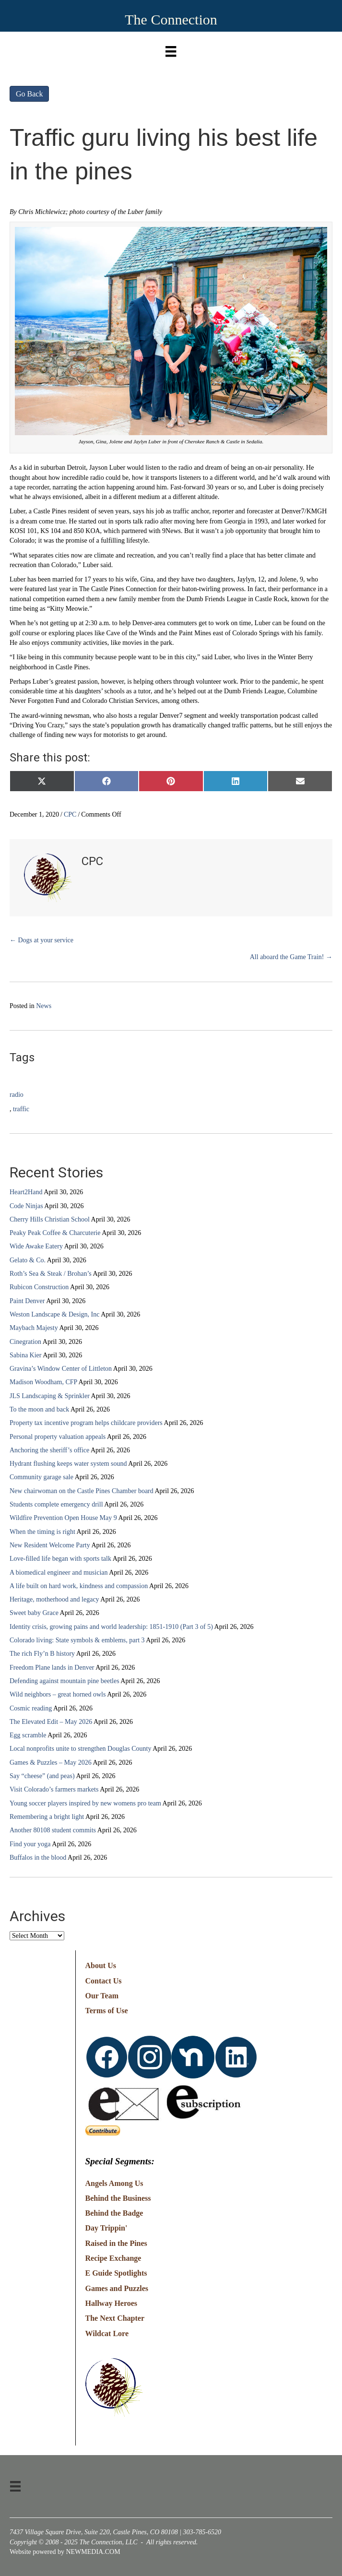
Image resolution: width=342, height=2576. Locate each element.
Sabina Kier (25, 1355)
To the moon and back (39, 1409)
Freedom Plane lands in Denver (52, 1667)
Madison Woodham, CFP (43, 1382)
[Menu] (171, 49)
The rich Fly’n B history (42, 1653)
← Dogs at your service (41, 940)
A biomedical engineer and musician (59, 1572)
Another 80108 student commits (53, 1830)
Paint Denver (27, 1301)
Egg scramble (28, 1735)
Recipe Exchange (113, 2258)
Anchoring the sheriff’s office (49, 1450)
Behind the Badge (114, 2213)
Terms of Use (106, 2010)
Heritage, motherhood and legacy (54, 1599)
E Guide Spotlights (116, 2273)
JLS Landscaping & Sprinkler (50, 1396)
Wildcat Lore (107, 2333)
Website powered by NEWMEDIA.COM (65, 2551)
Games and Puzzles (117, 2288)
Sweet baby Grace (34, 1612)
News (43, 1005)
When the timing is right (42, 1531)
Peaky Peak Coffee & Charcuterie (55, 1232)
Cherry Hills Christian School (50, 1219)
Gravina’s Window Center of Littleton (61, 1368)
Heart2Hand (26, 1192)
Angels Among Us (114, 2183)
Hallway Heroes (111, 2303)
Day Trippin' (106, 2228)
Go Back (29, 94)
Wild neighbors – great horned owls (58, 1694)
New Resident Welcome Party (50, 1545)
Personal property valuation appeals (58, 1436)
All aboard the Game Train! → (291, 957)
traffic (21, 1109)
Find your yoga (30, 1844)
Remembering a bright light (47, 1816)
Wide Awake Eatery (36, 1246)
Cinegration (25, 1341)
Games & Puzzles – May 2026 (51, 1762)
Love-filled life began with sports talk (60, 1558)
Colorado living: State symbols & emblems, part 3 (77, 1640)
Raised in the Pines (116, 2243)
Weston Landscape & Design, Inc (54, 1314)
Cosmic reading (31, 1708)
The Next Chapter (115, 2318)
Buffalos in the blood (38, 1857)
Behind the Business (118, 2198)
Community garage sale (41, 1477)
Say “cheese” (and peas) (42, 1776)
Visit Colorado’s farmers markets (54, 1789)
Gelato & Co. (28, 1260)
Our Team (102, 1996)
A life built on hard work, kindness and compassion (79, 1586)
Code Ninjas (26, 1206)
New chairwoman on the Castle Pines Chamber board (81, 1491)
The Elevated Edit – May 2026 (51, 1721)
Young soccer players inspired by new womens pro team (85, 1803)
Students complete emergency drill (56, 1504)
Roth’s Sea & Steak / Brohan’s (51, 1273)
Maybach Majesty (34, 1327)
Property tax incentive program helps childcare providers (86, 1422)
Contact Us (103, 1981)
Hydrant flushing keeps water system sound (68, 1463)
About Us (100, 1965)
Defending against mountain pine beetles (64, 1681)
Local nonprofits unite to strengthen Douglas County (81, 1748)
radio (17, 1094)
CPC (70, 814)
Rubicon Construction (39, 1287)
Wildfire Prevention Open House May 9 (63, 1517)
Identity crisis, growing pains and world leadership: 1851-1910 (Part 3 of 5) (111, 1626)
